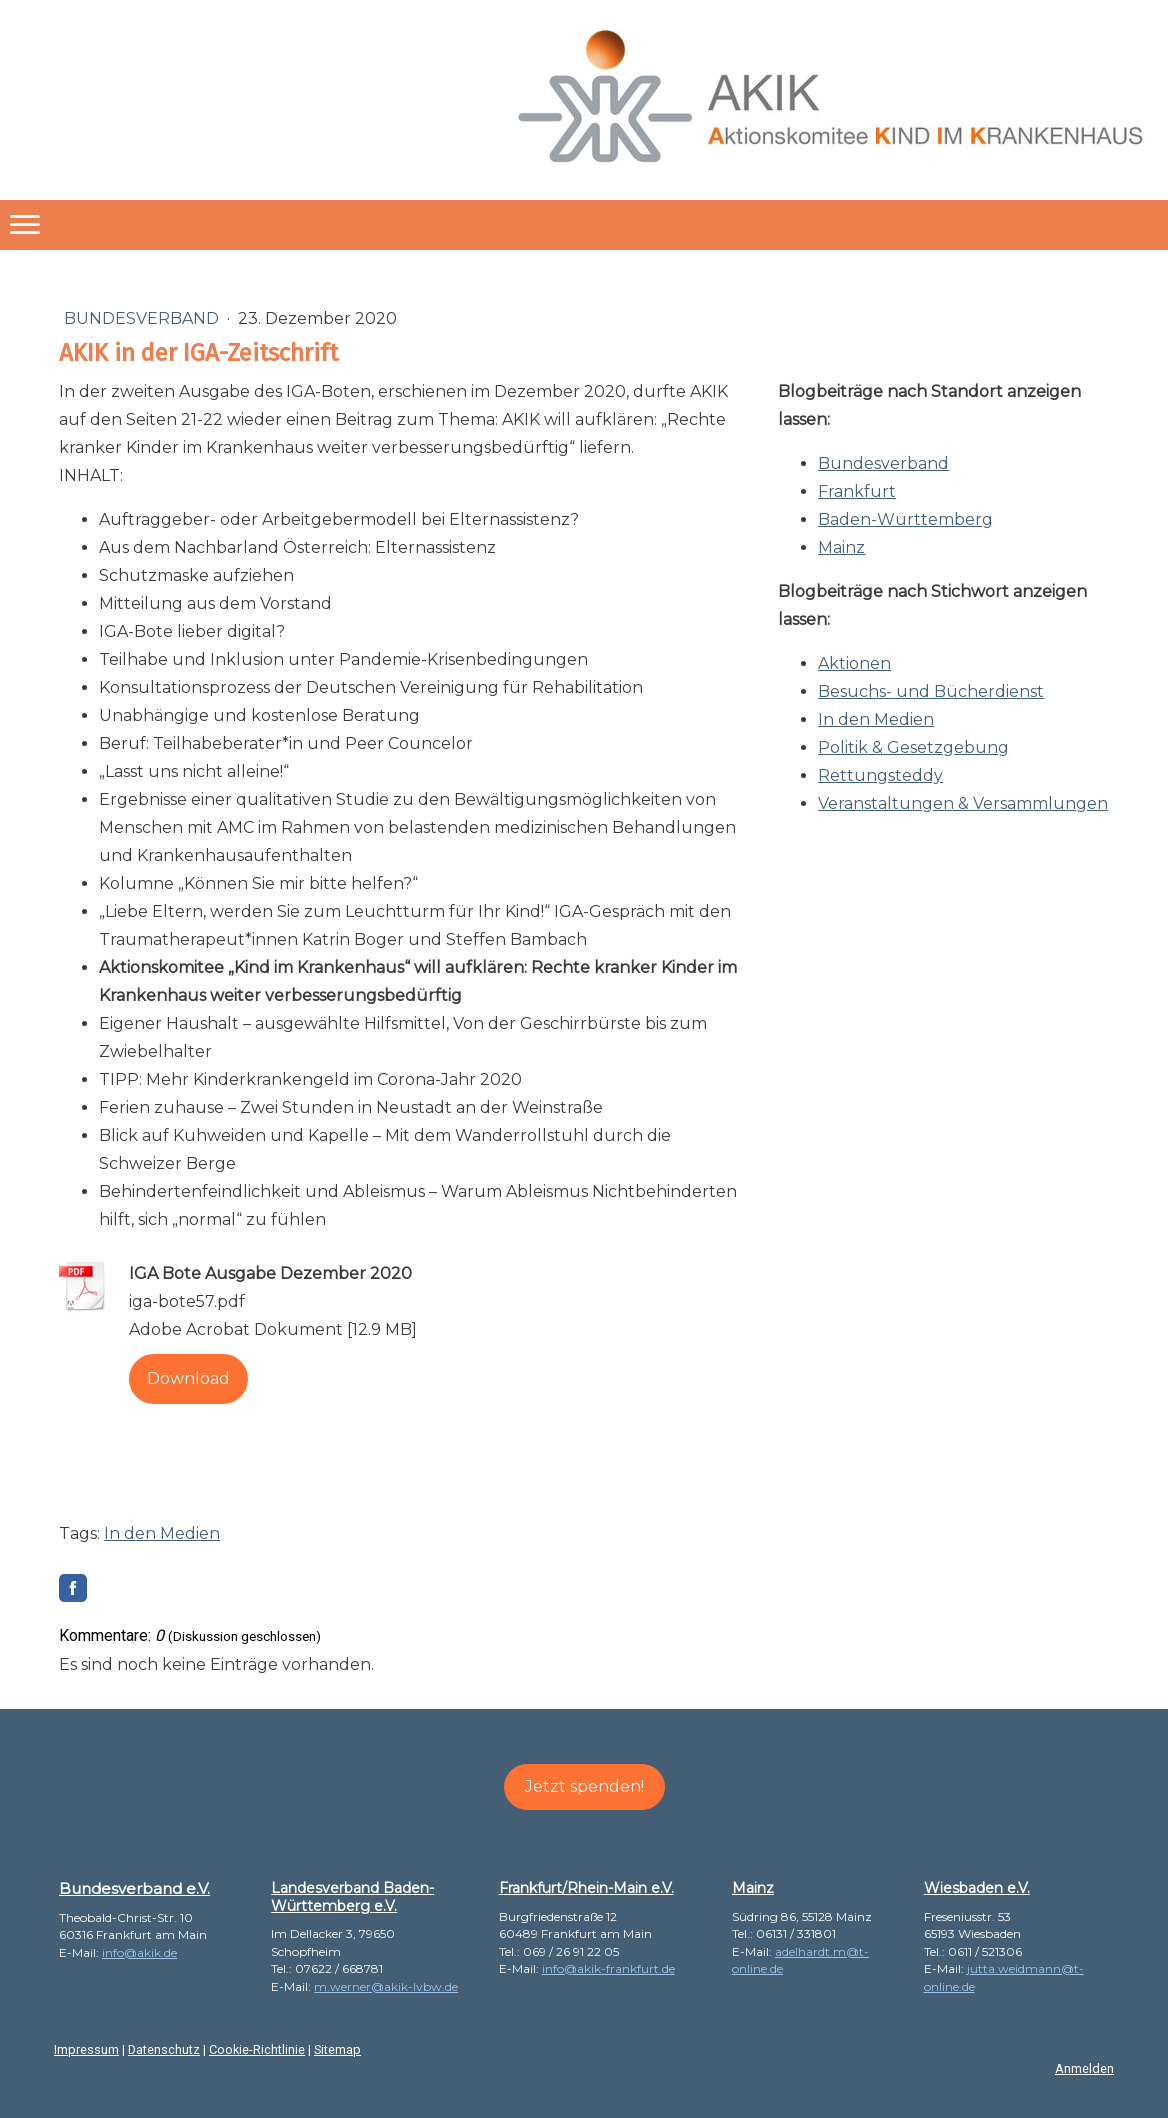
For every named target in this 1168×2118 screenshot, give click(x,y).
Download (188, 1378)
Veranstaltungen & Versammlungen (963, 803)
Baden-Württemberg (905, 519)
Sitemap (337, 2049)
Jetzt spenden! (584, 1786)
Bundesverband (143, 318)
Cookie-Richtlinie (257, 2049)
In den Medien (876, 719)
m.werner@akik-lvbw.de (386, 1986)
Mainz (841, 547)
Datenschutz (164, 2049)
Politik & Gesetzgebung (913, 747)
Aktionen (854, 663)
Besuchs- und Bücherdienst (931, 691)
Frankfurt (857, 491)
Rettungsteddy (880, 775)
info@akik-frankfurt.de (608, 1968)
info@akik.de (139, 1952)
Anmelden (1084, 2068)
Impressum (86, 2049)
